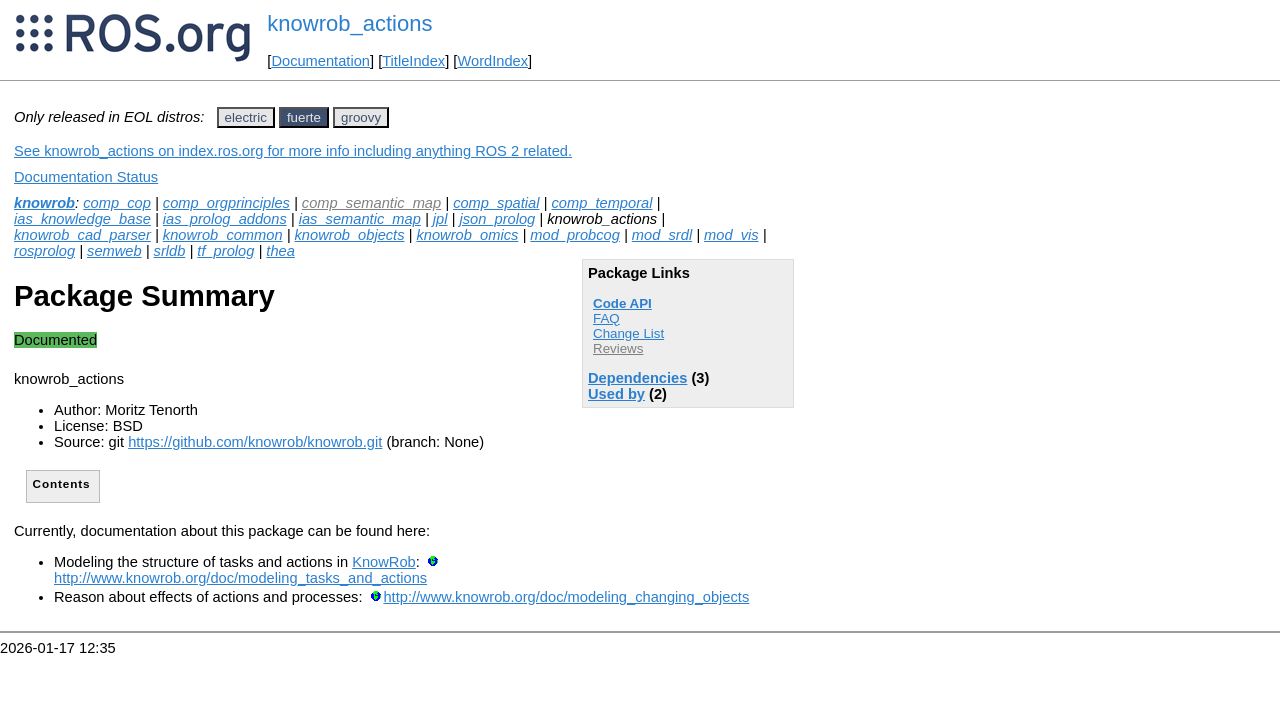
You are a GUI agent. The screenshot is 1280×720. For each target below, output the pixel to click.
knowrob (44, 203)
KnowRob (384, 562)
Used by (616, 394)
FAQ (606, 318)
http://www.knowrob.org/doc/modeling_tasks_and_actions (240, 578)
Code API (622, 303)
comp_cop (117, 203)
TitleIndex (413, 61)
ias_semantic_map (360, 219)
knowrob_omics (467, 235)
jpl (440, 219)
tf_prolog (225, 251)
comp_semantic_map (371, 203)
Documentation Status (86, 177)
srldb (170, 251)
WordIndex (492, 61)
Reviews (618, 348)
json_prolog (497, 219)
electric (246, 117)
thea (280, 251)
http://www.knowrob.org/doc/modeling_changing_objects (566, 597)
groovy (361, 117)
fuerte (304, 117)
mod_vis (731, 235)
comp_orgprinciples (226, 203)
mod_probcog (575, 235)
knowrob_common (223, 235)
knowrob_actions (349, 23)
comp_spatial (496, 203)
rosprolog (44, 251)
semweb (114, 251)
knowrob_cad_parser (82, 235)
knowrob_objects (350, 235)
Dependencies (637, 378)
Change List (628, 333)
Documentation (320, 61)
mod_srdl (662, 235)
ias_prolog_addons (225, 219)
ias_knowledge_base (82, 219)
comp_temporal (601, 203)
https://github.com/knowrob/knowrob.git (255, 442)
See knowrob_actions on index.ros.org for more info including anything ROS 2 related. (293, 151)
